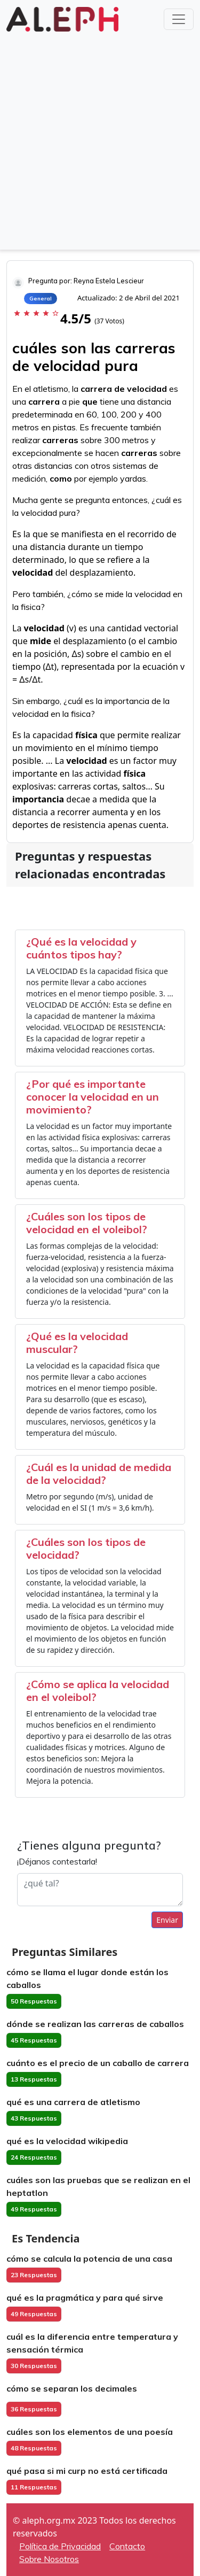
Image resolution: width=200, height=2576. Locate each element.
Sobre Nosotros (49, 2559)
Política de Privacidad (60, 2546)
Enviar (167, 1920)
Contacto (127, 2546)
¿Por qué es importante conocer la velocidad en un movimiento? (92, 1096)
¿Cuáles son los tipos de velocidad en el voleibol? (86, 1223)
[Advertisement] (100, 140)
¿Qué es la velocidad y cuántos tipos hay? (81, 948)
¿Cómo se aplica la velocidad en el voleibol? (97, 1690)
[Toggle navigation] (179, 19)
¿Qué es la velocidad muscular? (77, 1342)
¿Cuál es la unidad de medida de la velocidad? (98, 1473)
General (40, 298)
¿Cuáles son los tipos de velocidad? (86, 1548)
